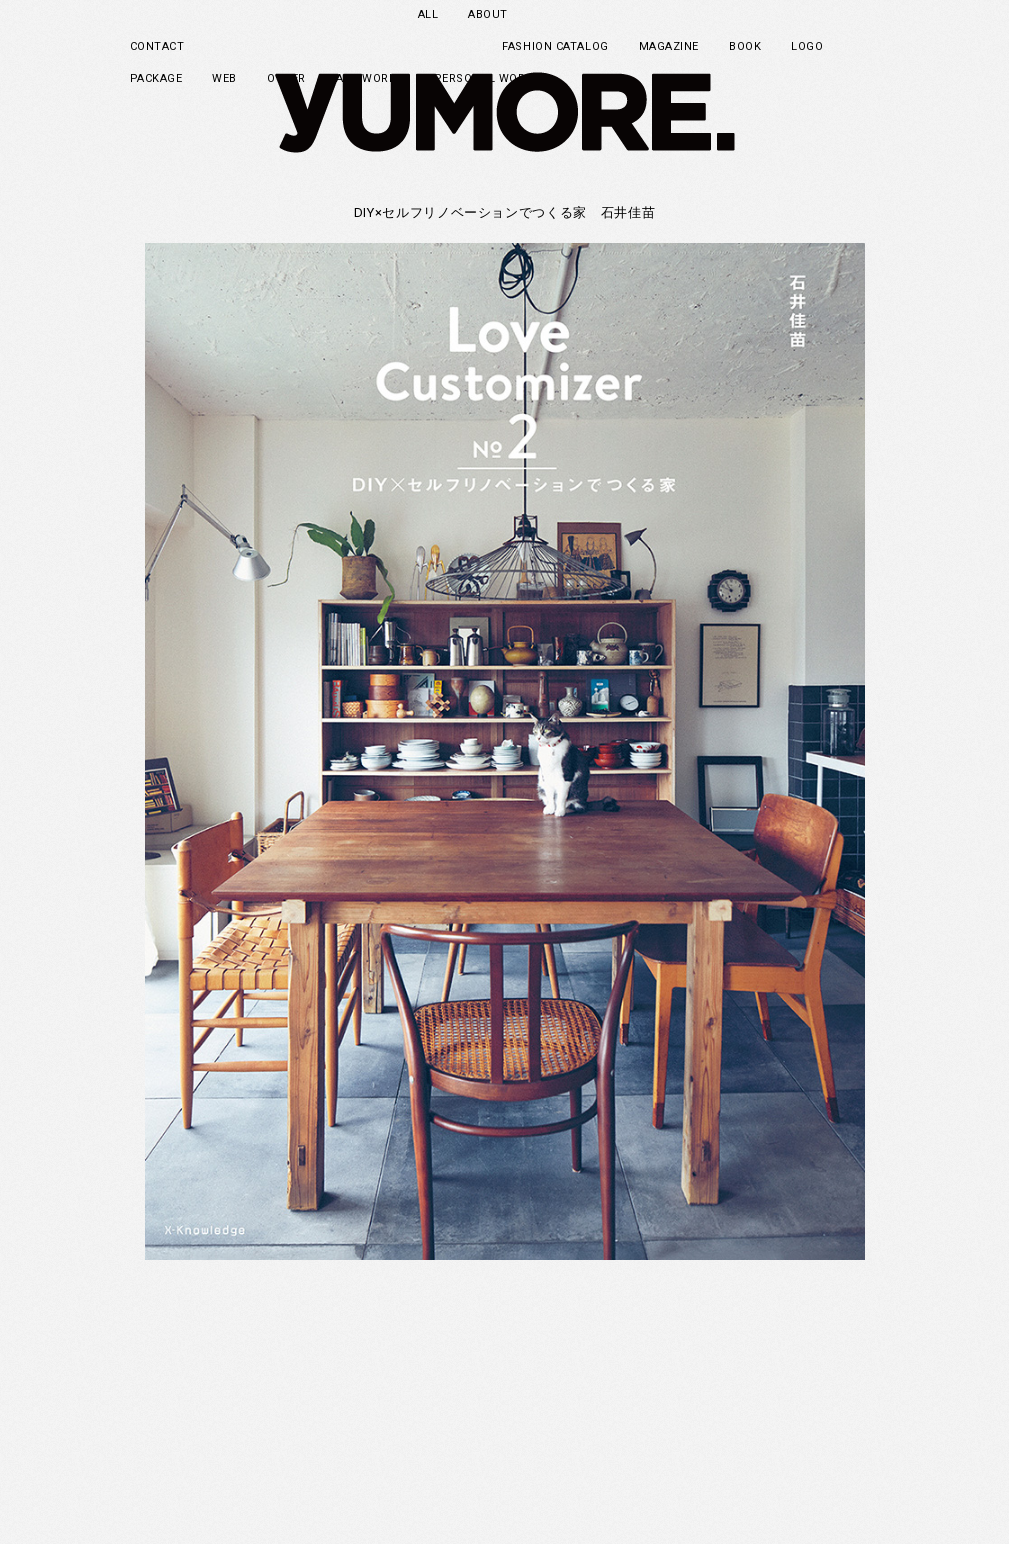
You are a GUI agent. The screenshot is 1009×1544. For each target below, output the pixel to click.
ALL (428, 14)
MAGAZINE (669, 46)
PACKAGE (156, 78)
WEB (224, 78)
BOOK (745, 46)
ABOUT (488, 14)
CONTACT (157, 46)
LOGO (807, 46)
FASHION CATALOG (555, 46)
